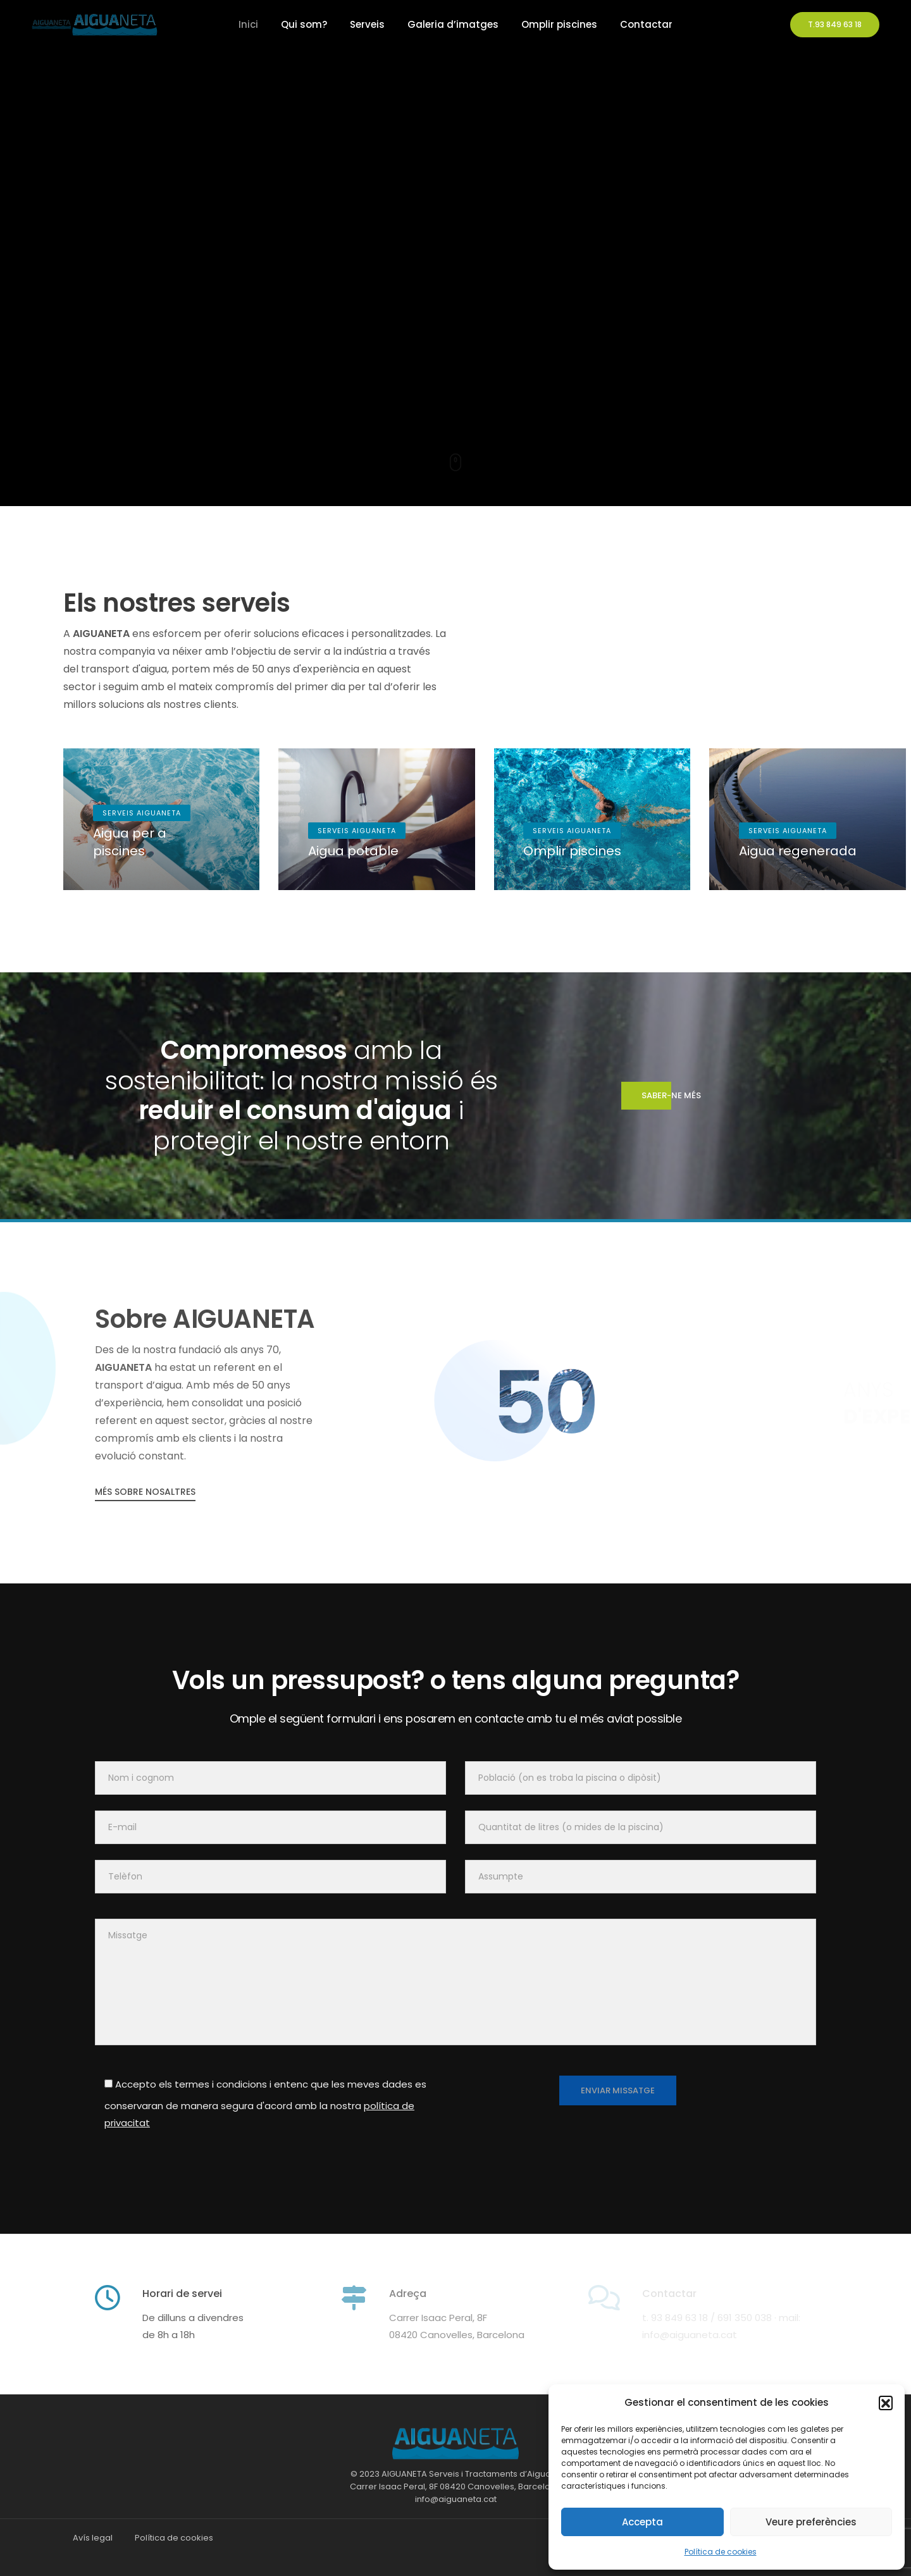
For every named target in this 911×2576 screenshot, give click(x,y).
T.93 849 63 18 (835, 24)
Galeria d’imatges (453, 24)
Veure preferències (811, 2522)
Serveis (367, 24)
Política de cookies (721, 2551)
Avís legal (93, 2538)
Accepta (642, 2522)
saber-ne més (661, 1096)
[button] (885, 2402)
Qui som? (304, 24)
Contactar (646, 24)
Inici (248, 24)
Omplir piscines (559, 24)
